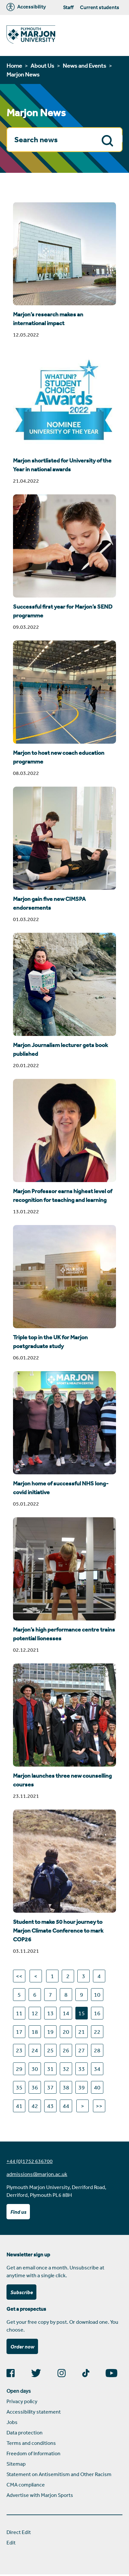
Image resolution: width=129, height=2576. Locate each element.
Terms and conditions (31, 2443)
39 (81, 2087)
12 (35, 2013)
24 (35, 2050)
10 (97, 1994)
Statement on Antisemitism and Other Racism (58, 2474)
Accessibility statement (33, 2411)
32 (66, 2068)
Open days (18, 2391)
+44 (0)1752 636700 (29, 2161)
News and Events (84, 65)
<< (19, 1975)
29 (19, 2068)
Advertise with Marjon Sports (39, 2495)
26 (66, 2050)
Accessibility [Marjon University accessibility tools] (26, 7)
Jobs (12, 2422)
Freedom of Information (33, 2453)
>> (99, 2105)
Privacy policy (21, 2401)
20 (66, 2031)
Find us (18, 2212)
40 (97, 2087)
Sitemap (16, 2463)
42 (35, 2105)
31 (50, 2068)
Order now (22, 2346)
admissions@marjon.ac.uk (36, 2174)
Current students (99, 7)
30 (35, 2068)
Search (109, 140)
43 (50, 2105)
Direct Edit (18, 2532)
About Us (42, 65)
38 (66, 2087)
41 (19, 2105)
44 (66, 2105)
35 (19, 2087)
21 (81, 2031)
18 (35, 2031)
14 (66, 2013)
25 (50, 2050)
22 (97, 2031)
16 (97, 2013)
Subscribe (21, 2292)
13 (50, 2013)
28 (97, 2050)
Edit (11, 2542)
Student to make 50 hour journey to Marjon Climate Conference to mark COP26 (58, 1930)
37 (50, 2087)
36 (35, 2087)
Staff (68, 7)
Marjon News (23, 74)
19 (50, 2031)
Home (14, 65)
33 (81, 2068)
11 (19, 2013)
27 (81, 2050)
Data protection (24, 2432)
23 (19, 2050)
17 (19, 2031)
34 (97, 2068)
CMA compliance (25, 2484)
